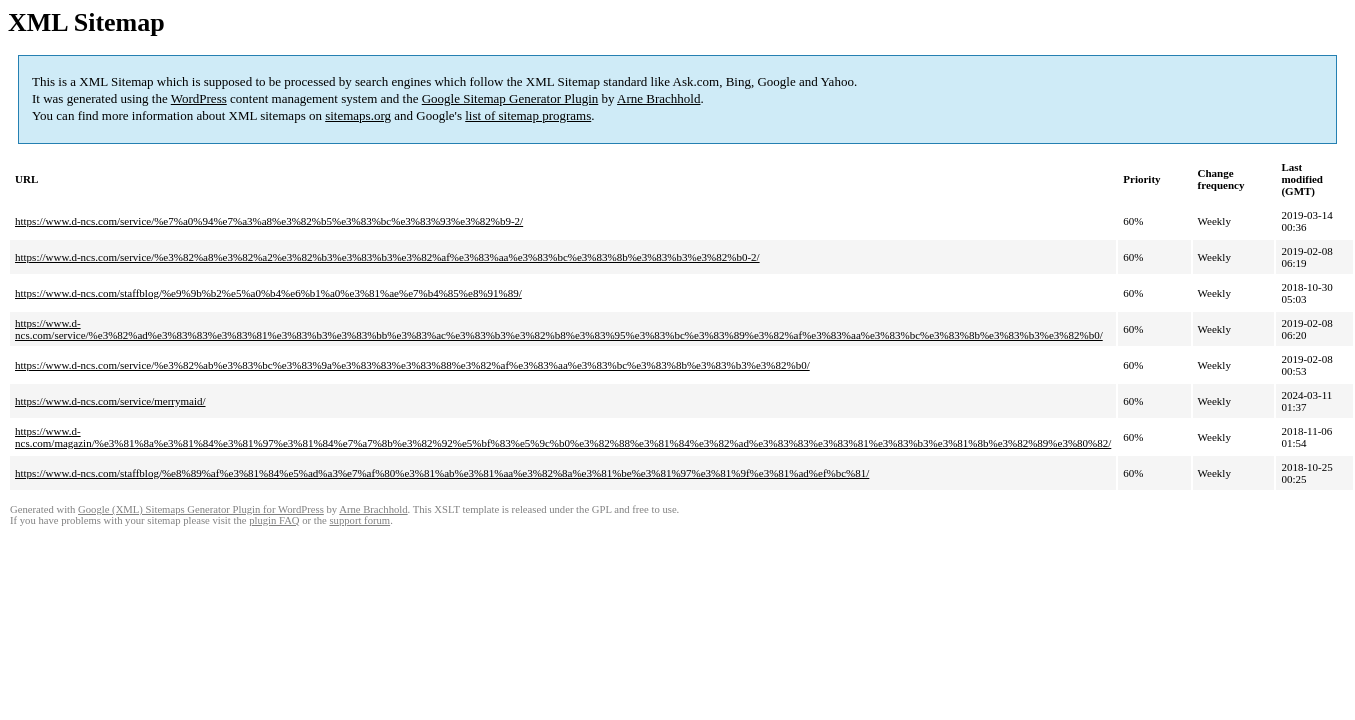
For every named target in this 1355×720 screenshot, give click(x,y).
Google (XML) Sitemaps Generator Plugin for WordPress (201, 509)
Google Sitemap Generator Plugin (510, 98)
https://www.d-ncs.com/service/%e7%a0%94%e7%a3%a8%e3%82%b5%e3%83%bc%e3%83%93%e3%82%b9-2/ (269, 221)
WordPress (199, 98)
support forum (359, 520)
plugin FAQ (274, 520)
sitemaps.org (358, 115)
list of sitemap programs (528, 115)
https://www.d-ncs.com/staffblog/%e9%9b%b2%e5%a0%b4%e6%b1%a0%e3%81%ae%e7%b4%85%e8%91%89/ (268, 293)
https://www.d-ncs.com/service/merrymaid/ (110, 401)
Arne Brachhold (658, 98)
